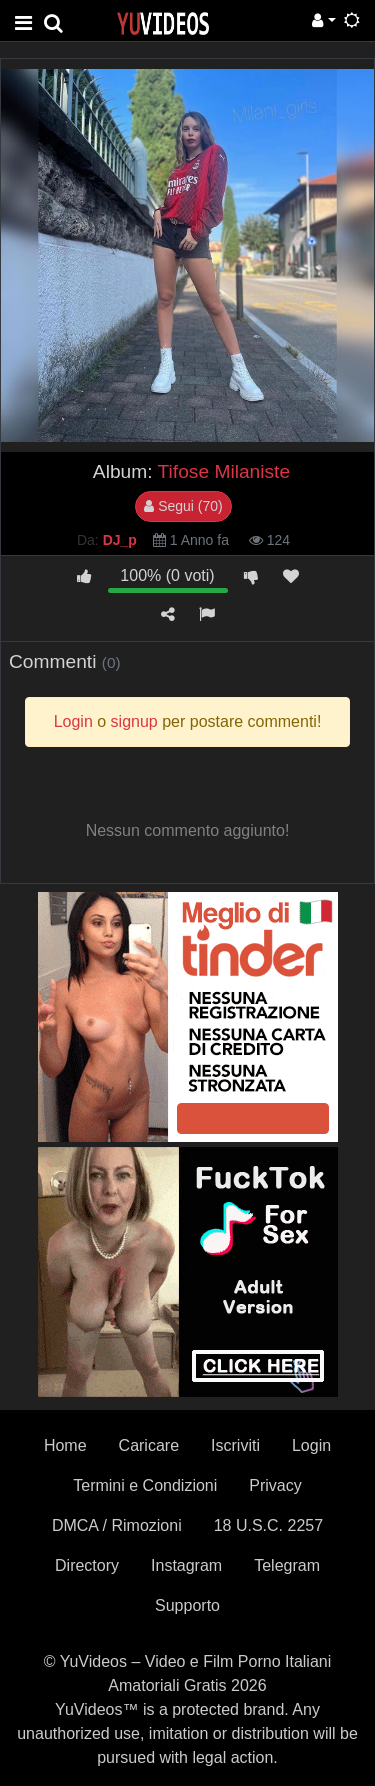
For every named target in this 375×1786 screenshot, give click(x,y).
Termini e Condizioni (145, 1485)
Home (65, 1445)
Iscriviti (235, 1445)
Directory (87, 1565)
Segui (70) (183, 506)
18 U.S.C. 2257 (268, 1525)
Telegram (287, 1565)
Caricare (149, 1445)
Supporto (187, 1605)
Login (311, 1445)
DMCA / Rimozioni (117, 1525)
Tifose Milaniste (224, 471)
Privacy (275, 1485)
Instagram (186, 1565)
